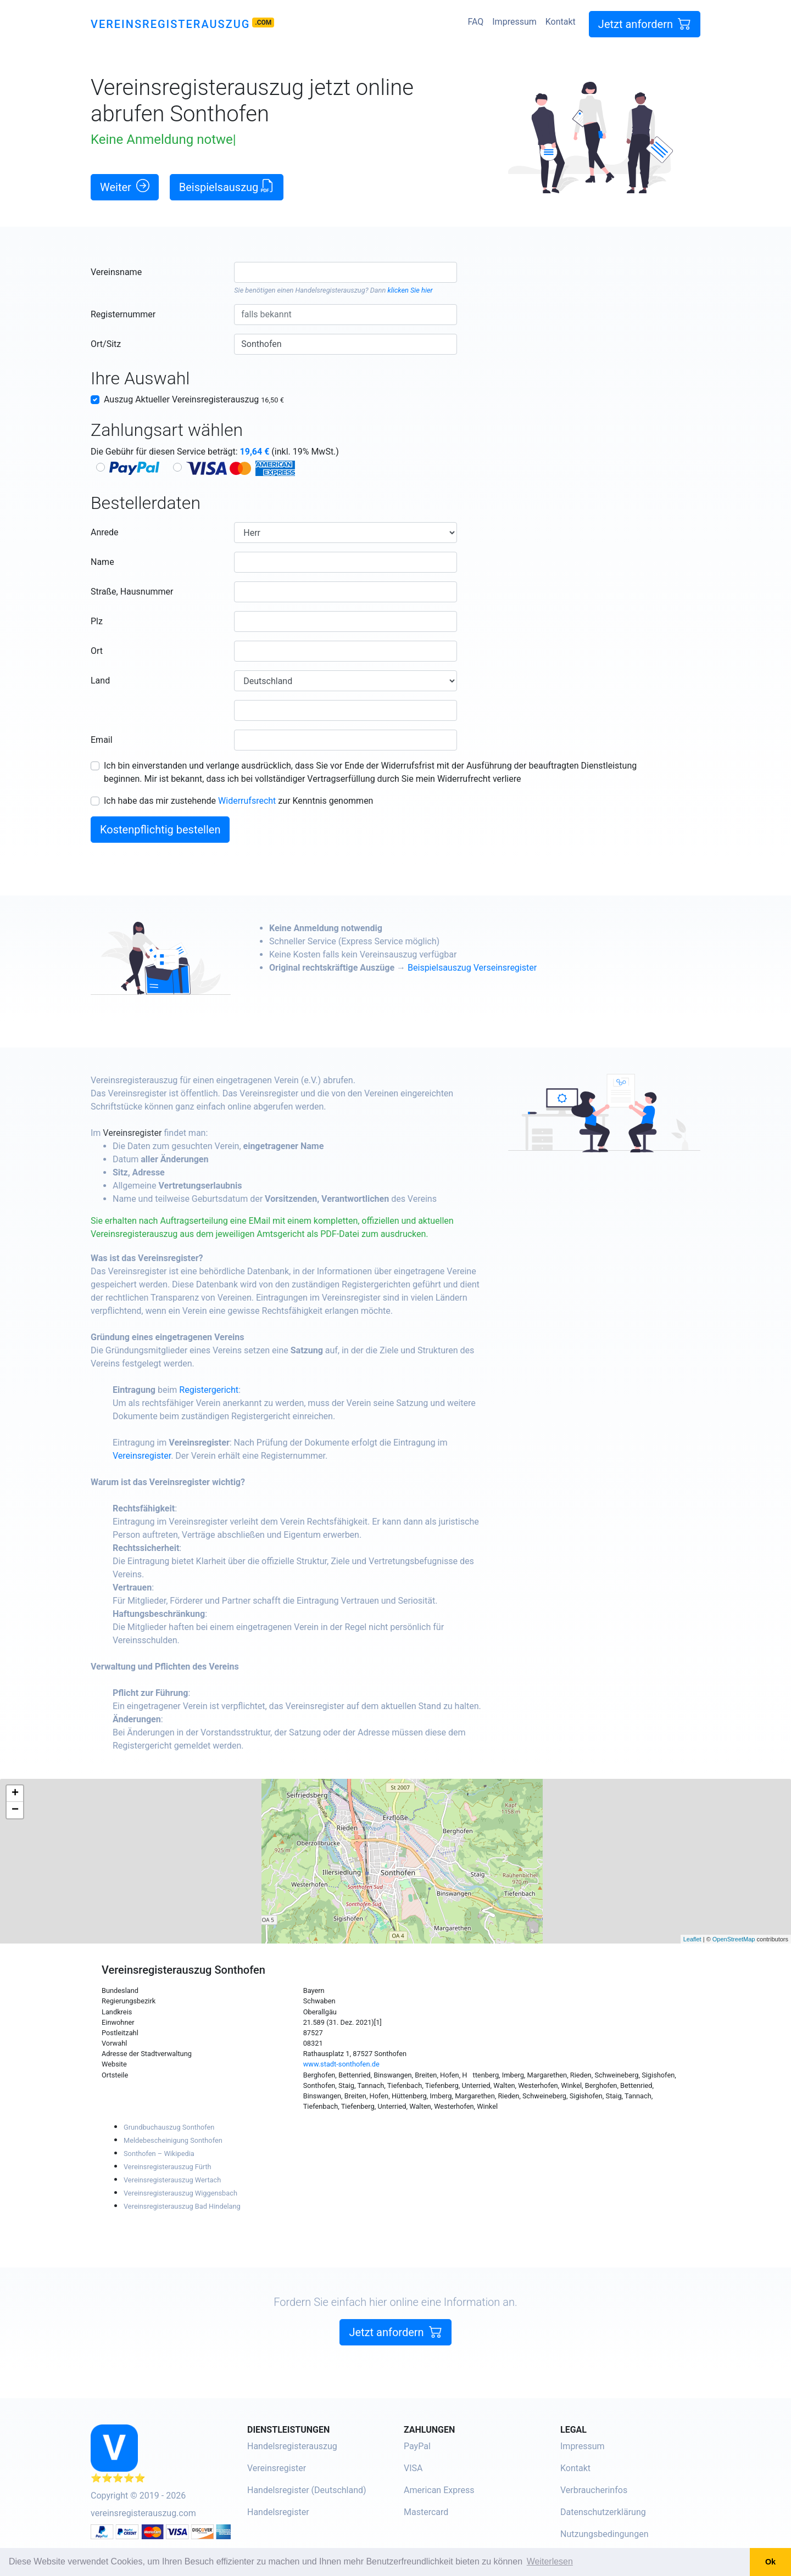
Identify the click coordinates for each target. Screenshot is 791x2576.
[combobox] (345, 272)
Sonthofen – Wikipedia (159, 2153)
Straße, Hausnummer (132, 591)
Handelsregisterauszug (330, 290)
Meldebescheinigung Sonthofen (173, 2140)
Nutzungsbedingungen (604, 2534)
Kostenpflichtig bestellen (160, 829)
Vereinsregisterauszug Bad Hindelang (182, 2206)
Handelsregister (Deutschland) (306, 2490)
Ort (97, 651)
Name (102, 562)
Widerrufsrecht (247, 801)
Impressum (514, 21)
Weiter (124, 186)
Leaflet (692, 1939)
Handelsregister (278, 2512)
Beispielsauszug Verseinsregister (500, 967)
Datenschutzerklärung (603, 2512)
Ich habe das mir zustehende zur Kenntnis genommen (238, 801)
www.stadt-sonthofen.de (341, 2064)
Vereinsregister (160, 1133)
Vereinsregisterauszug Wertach (172, 2180)
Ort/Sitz (106, 344)
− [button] (15, 1810)
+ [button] (15, 1793)
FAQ (475, 21)
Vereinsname (116, 272)
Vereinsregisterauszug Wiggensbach (180, 2193)
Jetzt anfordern (644, 23)
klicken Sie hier (409, 290)
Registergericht (237, 1390)
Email (102, 740)
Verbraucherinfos (593, 2490)
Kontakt (560, 21)
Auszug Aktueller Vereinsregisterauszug (194, 399)
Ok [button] (770, 2561)
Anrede (105, 532)
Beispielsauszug (227, 186)
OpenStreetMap (733, 1939)
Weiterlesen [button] (550, 2561)
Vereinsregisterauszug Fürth (167, 2167)
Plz (97, 621)
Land (100, 680)
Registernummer (123, 314)
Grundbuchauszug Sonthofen (169, 2127)
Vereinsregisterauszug (170, 24)
